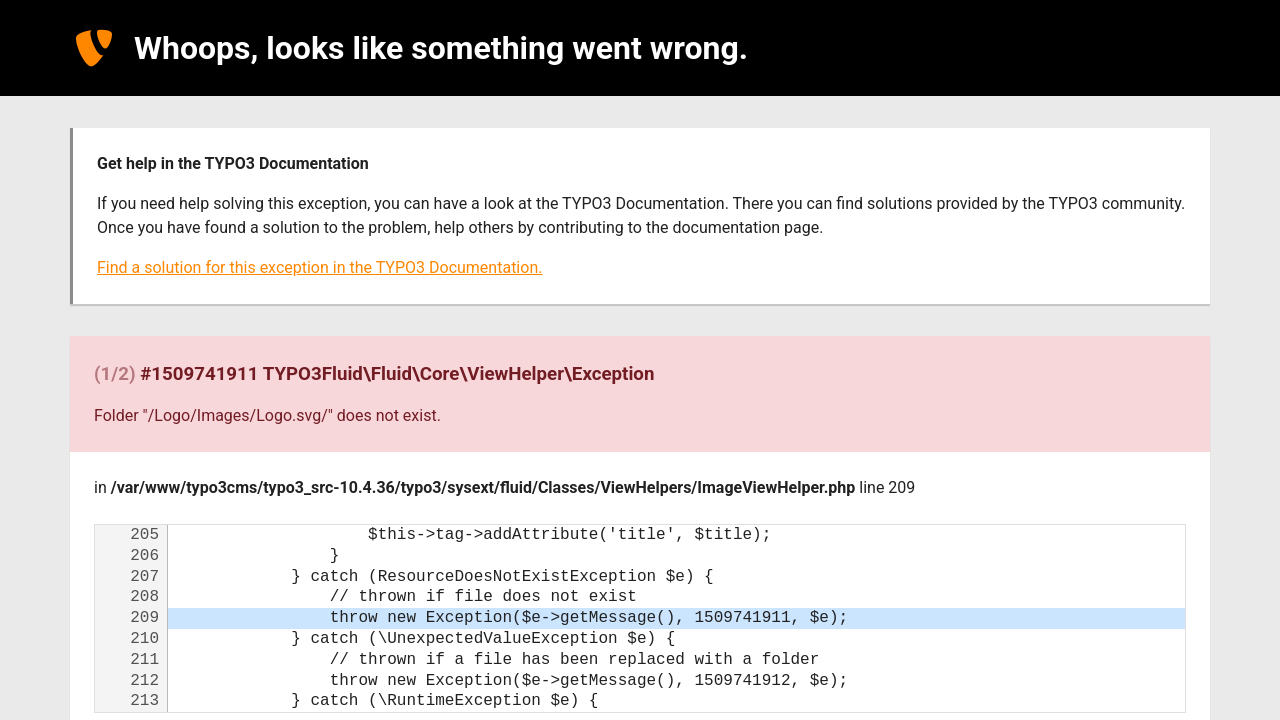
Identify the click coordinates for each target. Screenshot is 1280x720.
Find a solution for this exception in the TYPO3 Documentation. (319, 267)
